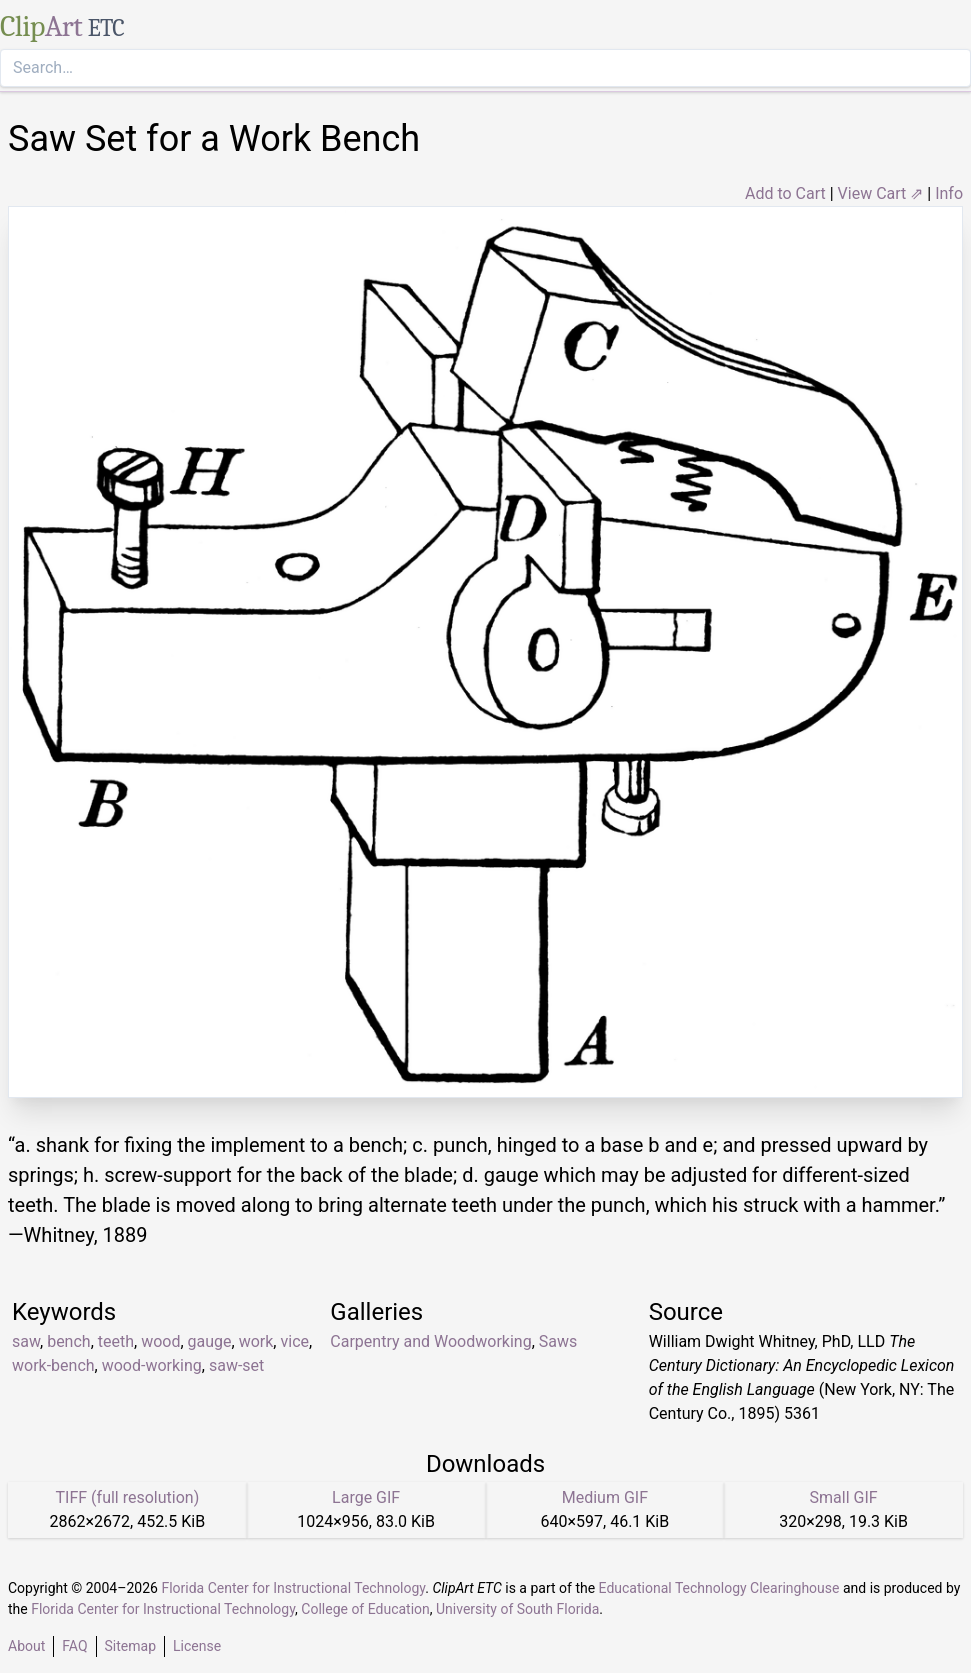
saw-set (236, 1365)
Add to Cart (785, 193)
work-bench (53, 1365)
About (26, 1646)
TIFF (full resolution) (128, 1497)
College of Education (365, 1609)
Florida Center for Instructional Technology (293, 1588)
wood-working (152, 1365)
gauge (210, 1341)
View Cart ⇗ (881, 193)
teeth (116, 1341)
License (197, 1646)
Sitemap (130, 1646)
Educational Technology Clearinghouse (719, 1588)
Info (949, 193)
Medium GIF (605, 1497)
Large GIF (366, 1497)
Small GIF (844, 1497)
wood (160, 1341)
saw (26, 1341)
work (256, 1341)
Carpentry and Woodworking (430, 1341)
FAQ (74, 1646)
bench (69, 1341)
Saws (558, 1341)
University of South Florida (517, 1609)
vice (294, 1341)
